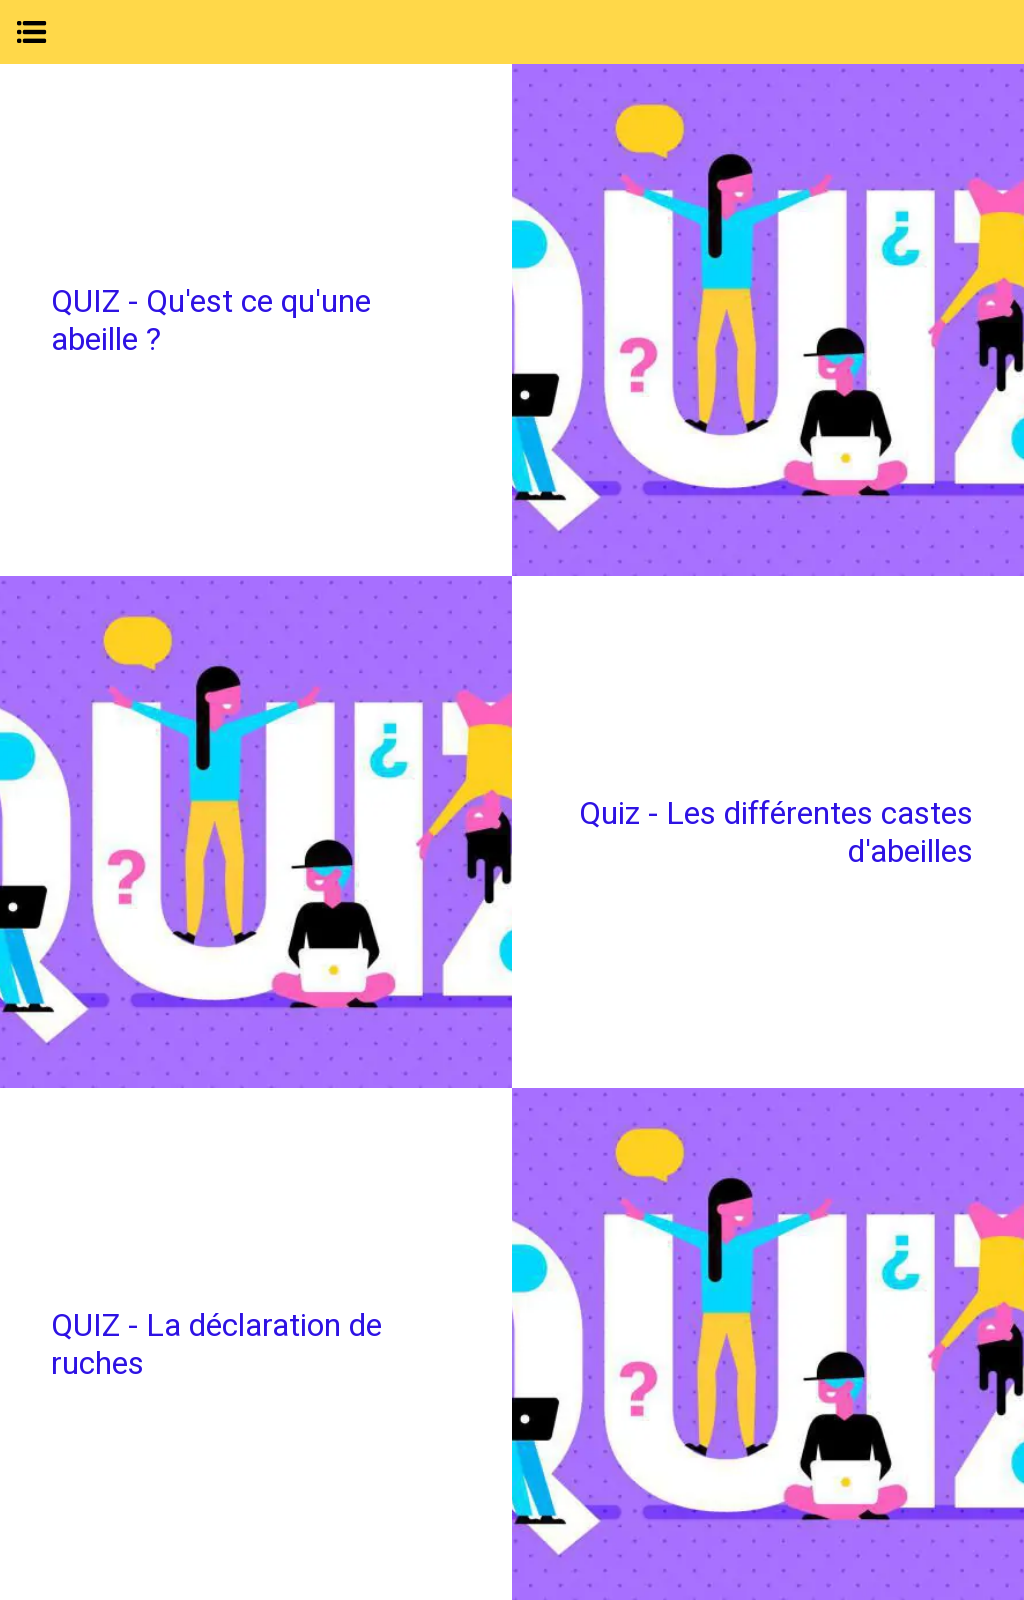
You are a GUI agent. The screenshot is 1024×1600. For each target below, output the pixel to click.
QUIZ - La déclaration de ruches (216, 1344)
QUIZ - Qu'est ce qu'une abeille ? (211, 320)
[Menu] (32, 32)
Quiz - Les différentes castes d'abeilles (776, 832)
